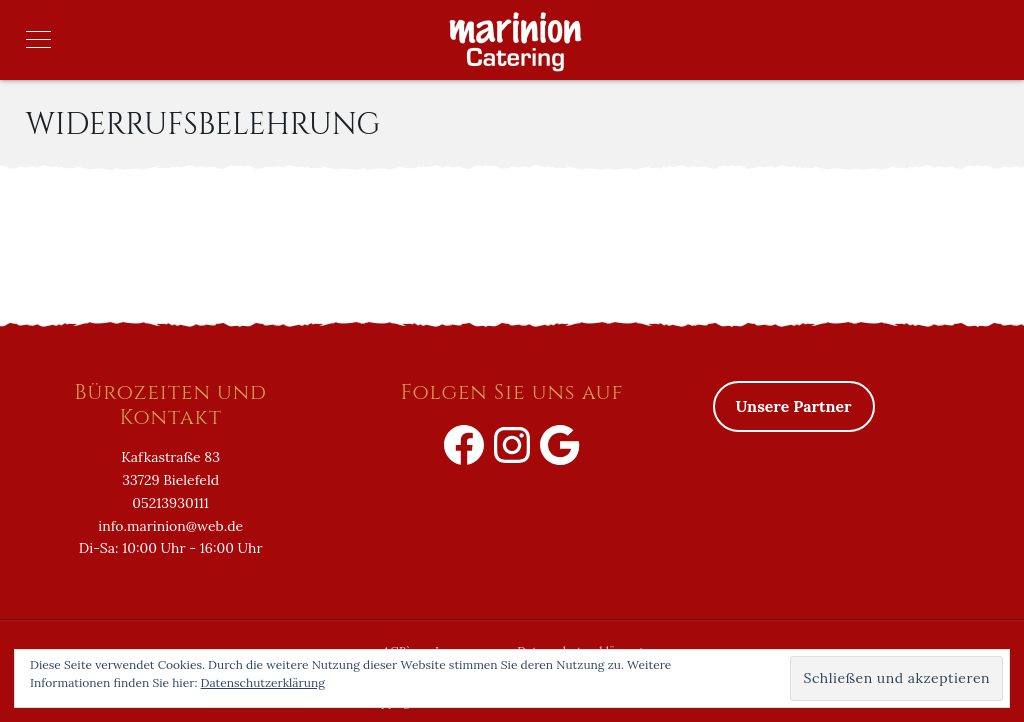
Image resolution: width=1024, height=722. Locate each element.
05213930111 (170, 503)
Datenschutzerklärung (263, 682)
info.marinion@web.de (170, 526)
